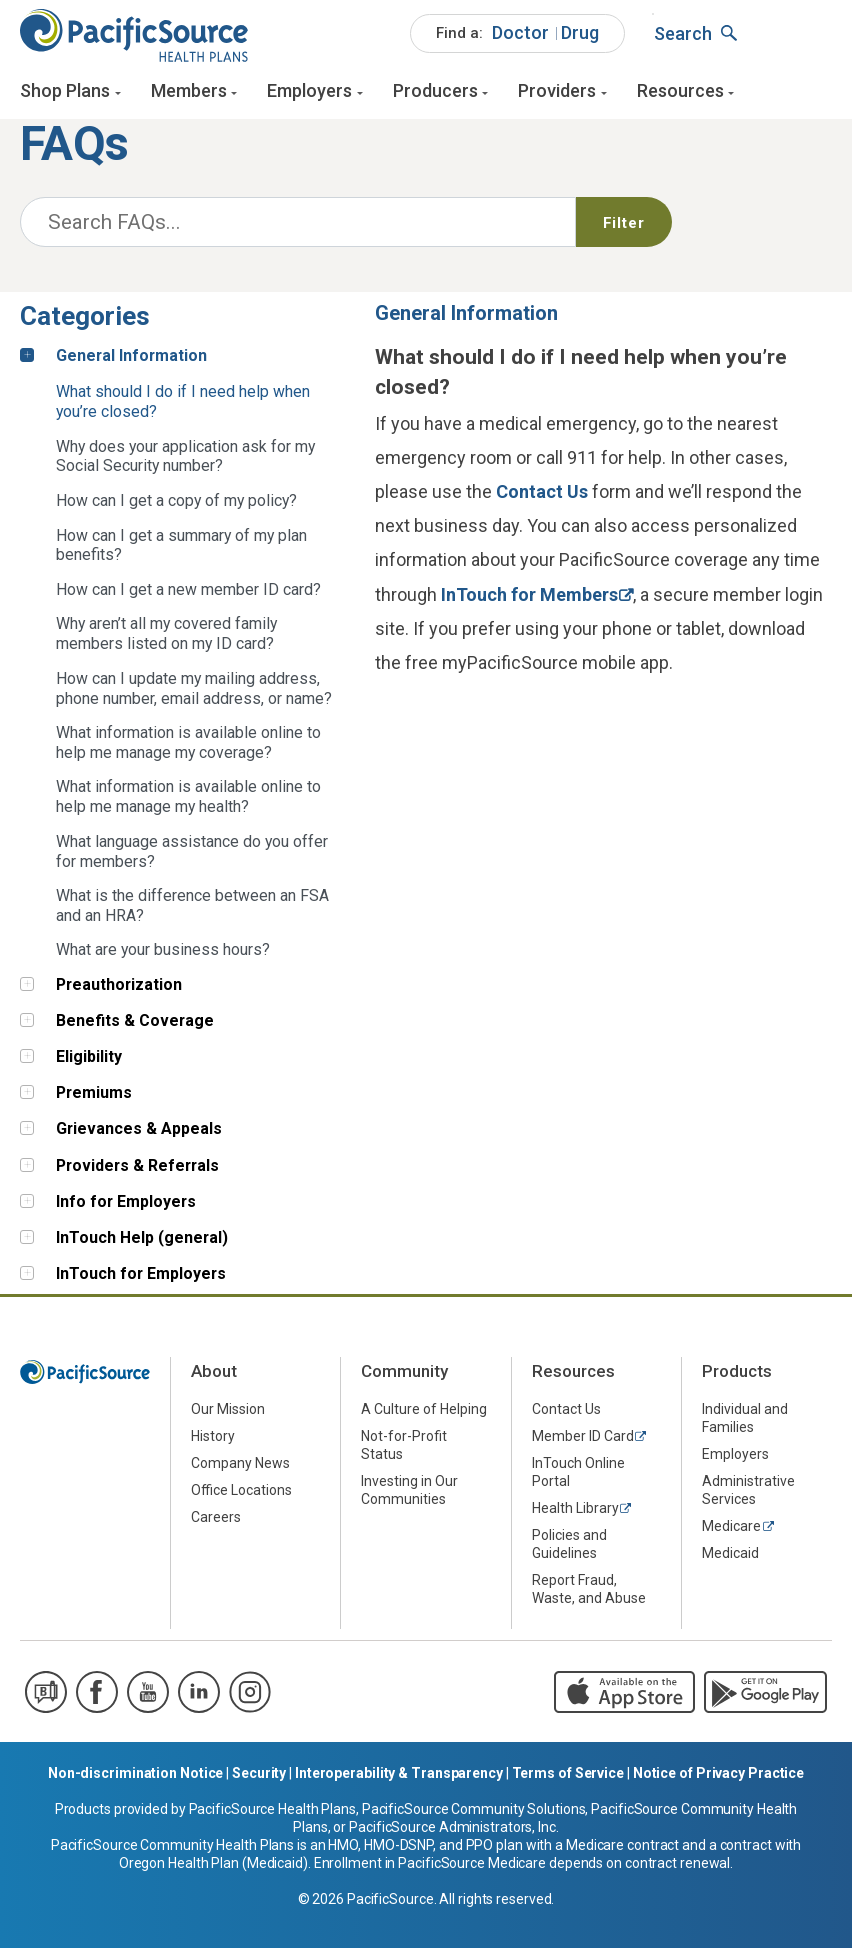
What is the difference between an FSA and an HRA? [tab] (192, 913)
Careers (216, 1524)
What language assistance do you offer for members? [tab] (192, 858)
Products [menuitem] (737, 1379)
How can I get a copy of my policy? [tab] (176, 508)
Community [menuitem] (404, 1379)
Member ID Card (583, 1443)
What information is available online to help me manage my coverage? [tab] (188, 750)
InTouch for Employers (141, 1281)
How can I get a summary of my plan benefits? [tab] (181, 552)
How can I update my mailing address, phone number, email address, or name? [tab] (194, 695)
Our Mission (228, 1416)
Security (259, 1781)
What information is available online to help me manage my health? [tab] (188, 804)
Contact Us (542, 499)
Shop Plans (65, 97)
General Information (131, 362)
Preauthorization (119, 991)
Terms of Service (568, 1781)
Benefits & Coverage (135, 1028)
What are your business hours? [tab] (163, 957)
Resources (680, 97)
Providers (557, 97)
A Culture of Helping (424, 1416)
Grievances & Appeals (139, 1136)
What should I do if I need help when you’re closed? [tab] (183, 409)
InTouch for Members (529, 601)
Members (189, 97)
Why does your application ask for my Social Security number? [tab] (185, 463)
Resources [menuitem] (573, 1379)
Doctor (520, 38)
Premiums (94, 1100)
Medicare (731, 1533)
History (213, 1443)
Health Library (575, 1515)
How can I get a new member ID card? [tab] (188, 597)
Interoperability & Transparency (399, 1781)
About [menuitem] (214, 1379)
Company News (240, 1470)
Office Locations (241, 1497)
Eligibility (89, 1064)
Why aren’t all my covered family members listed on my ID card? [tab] (166, 641)
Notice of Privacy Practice (718, 1781)
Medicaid (730, 1560)
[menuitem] (517, 40)
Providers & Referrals (137, 1172)
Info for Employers (126, 1208)
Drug (580, 38)
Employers (309, 97)
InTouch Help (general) (142, 1245)
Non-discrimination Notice (136, 1781)
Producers (435, 97)
